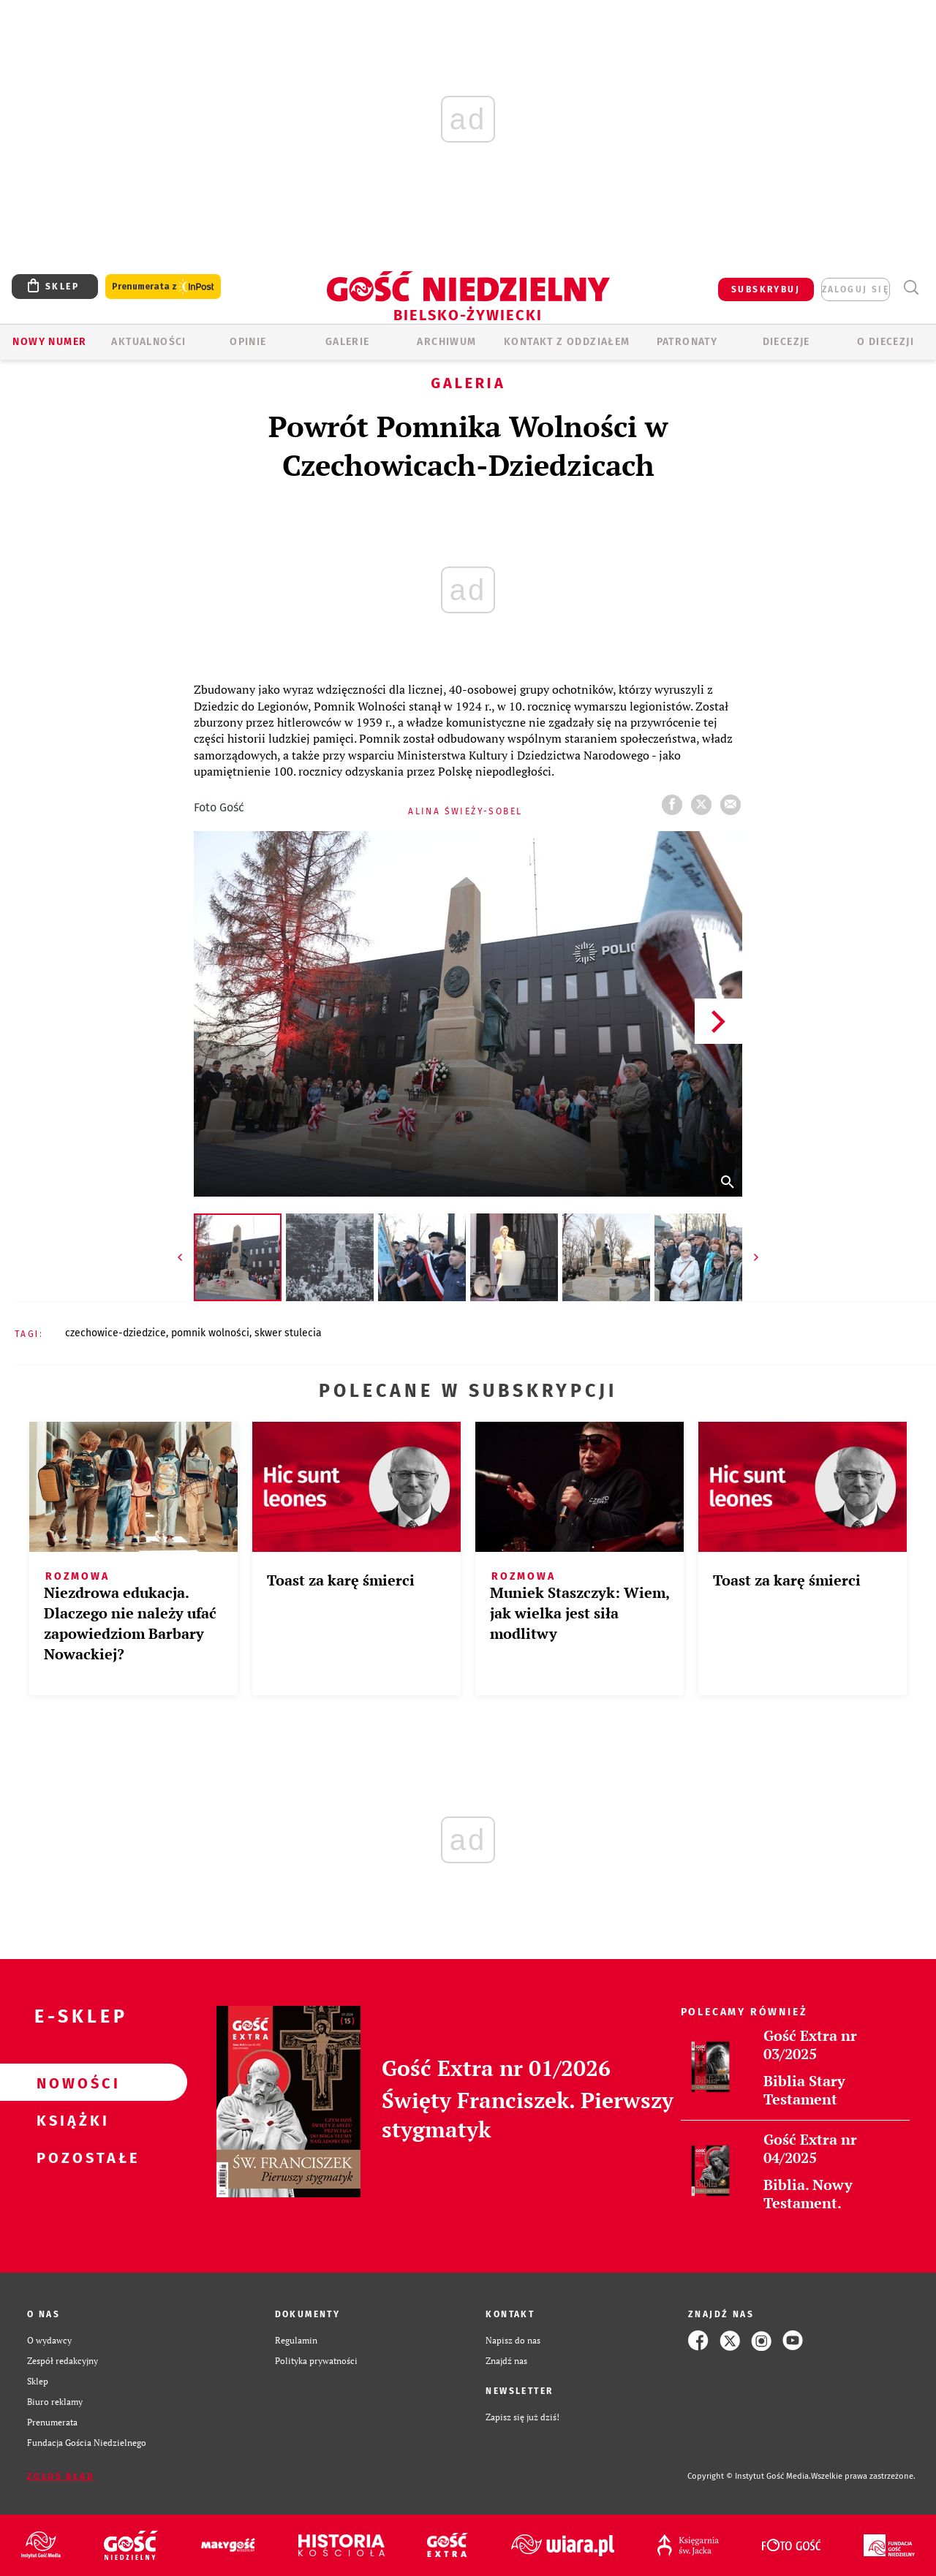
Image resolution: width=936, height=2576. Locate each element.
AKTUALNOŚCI (148, 342)
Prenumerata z (163, 287)
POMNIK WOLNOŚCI (210, 1333)
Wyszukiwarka (910, 287)
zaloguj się (855, 289)
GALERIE (347, 342)
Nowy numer (49, 342)
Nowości (70, 2083)
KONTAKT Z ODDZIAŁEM (567, 342)
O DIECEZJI (885, 342)
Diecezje (786, 342)
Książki (70, 2120)
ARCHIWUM (446, 342)
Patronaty (687, 342)
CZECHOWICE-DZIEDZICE (115, 1333)
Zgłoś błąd (60, 2476)
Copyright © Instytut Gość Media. (749, 2476)
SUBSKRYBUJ (765, 289)
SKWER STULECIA (288, 1333)
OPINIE (248, 342)
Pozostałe (70, 2157)
